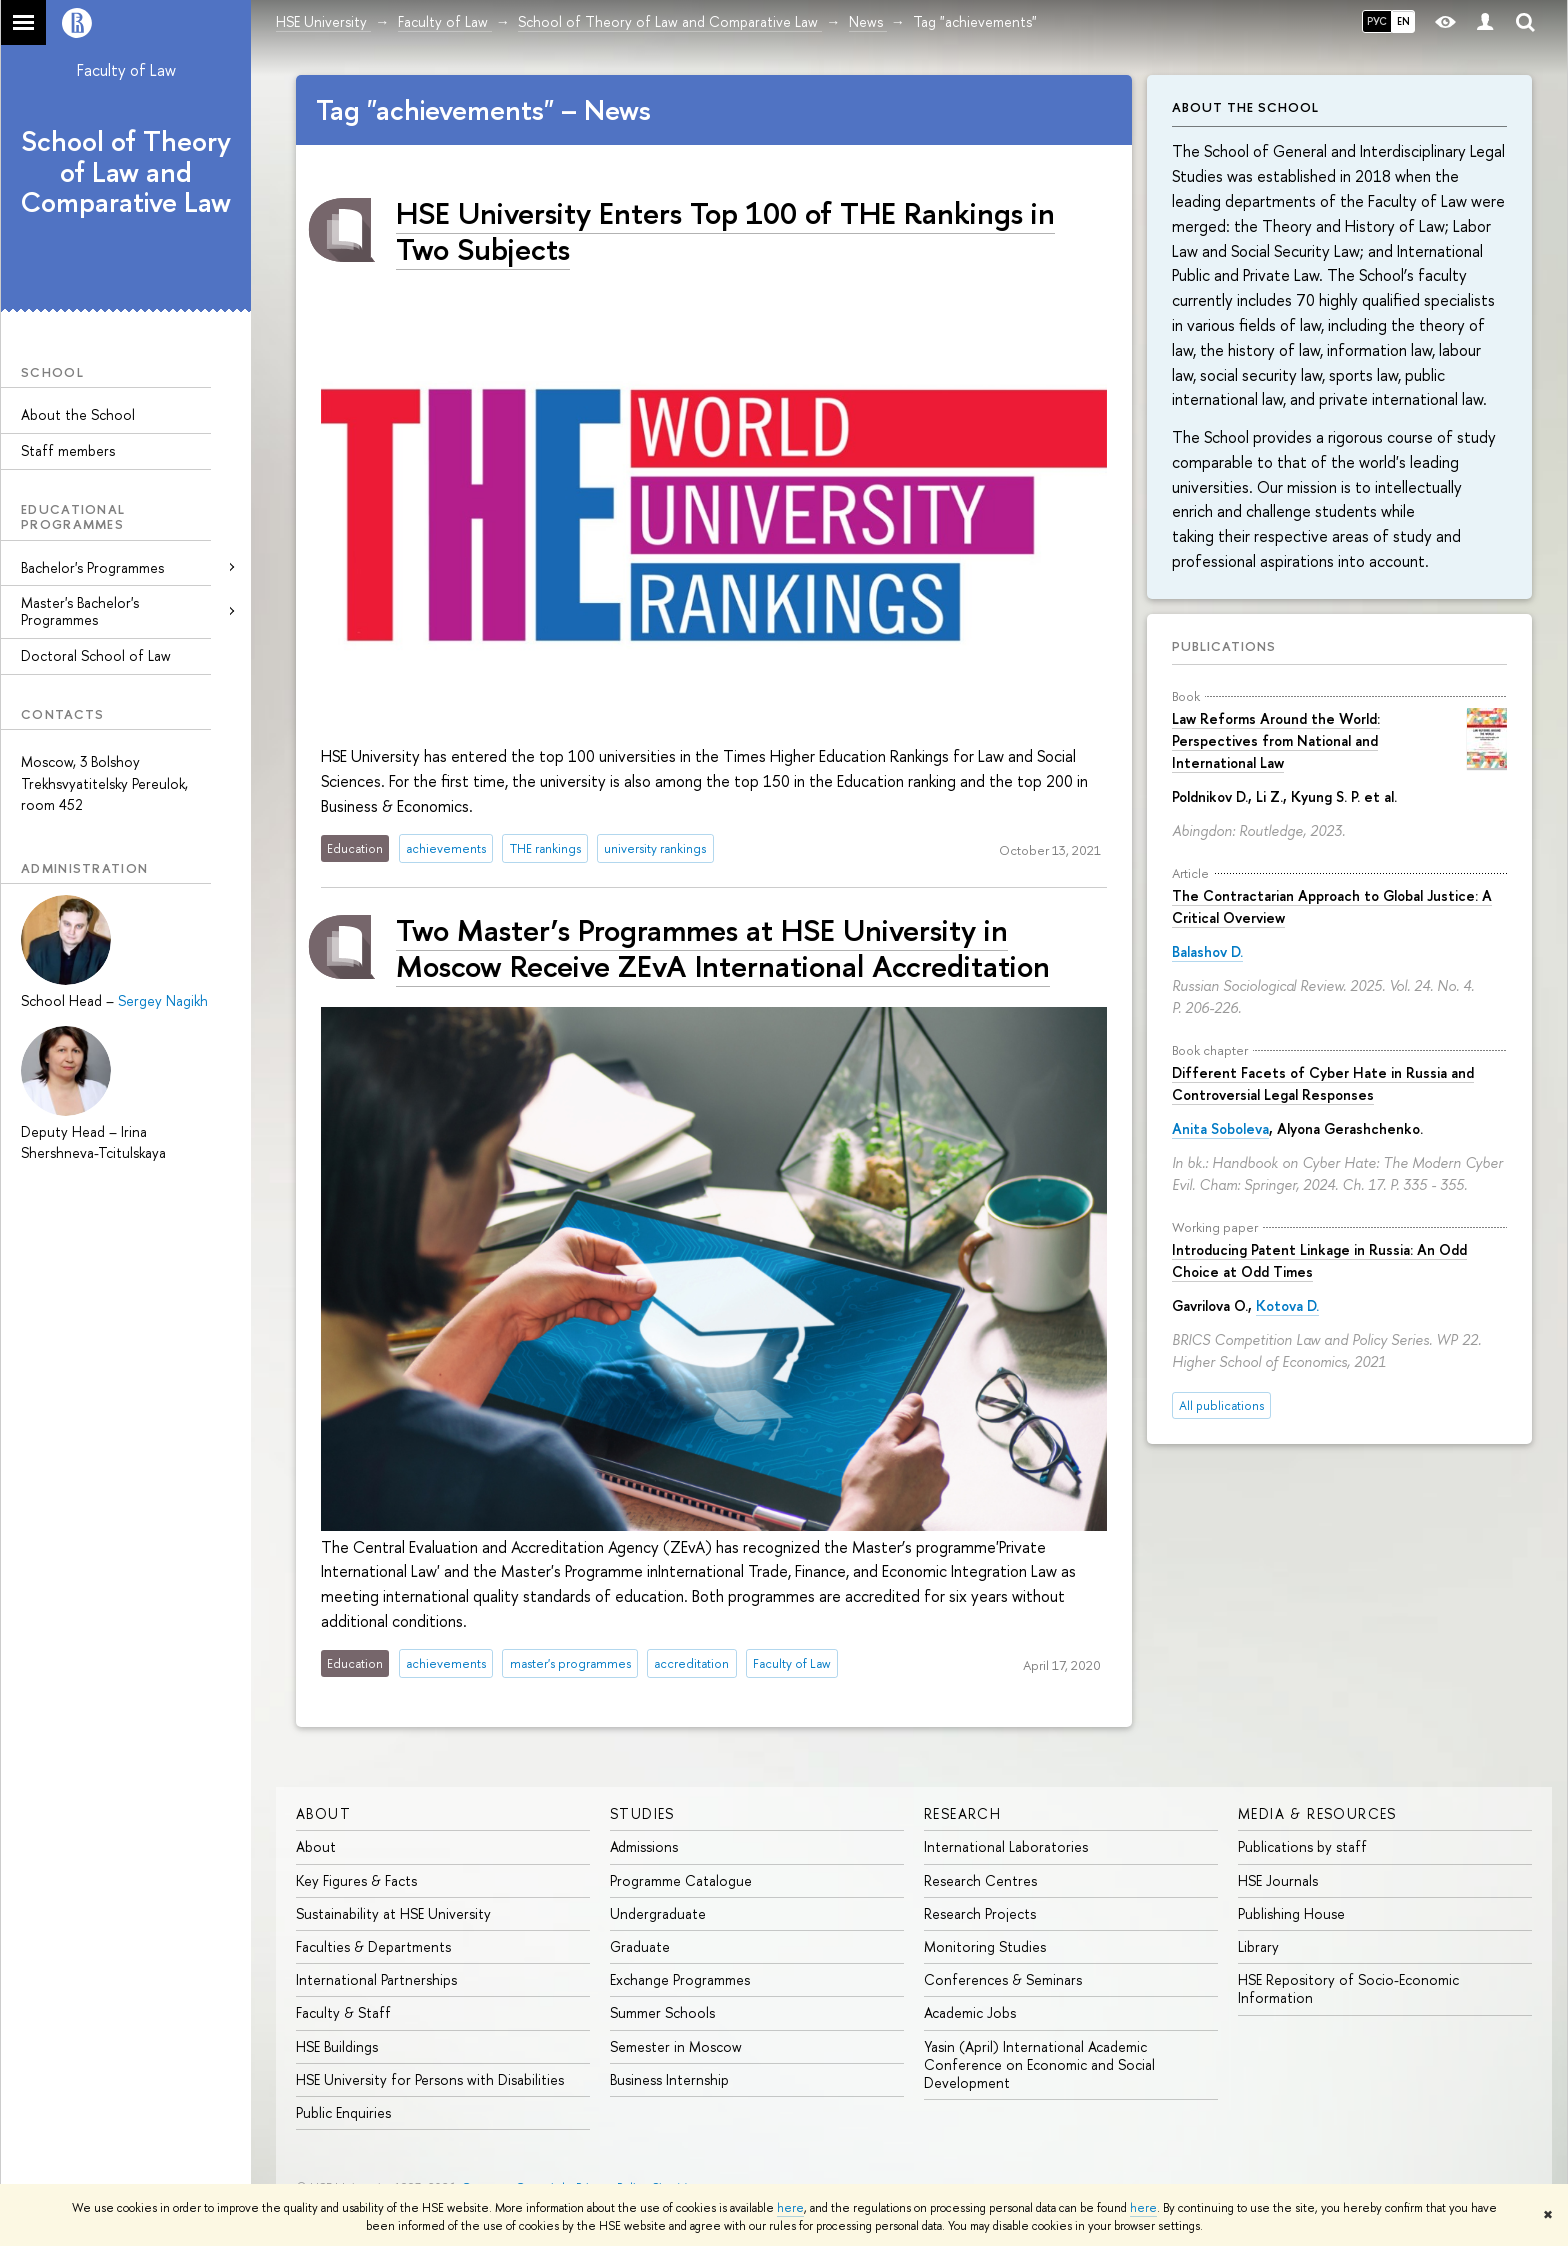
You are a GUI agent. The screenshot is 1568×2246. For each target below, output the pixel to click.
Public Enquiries (343, 2112)
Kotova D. (1287, 1305)
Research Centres (980, 1880)
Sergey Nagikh (163, 1000)
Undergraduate (658, 1913)
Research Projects (980, 1913)
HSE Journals (1278, 1880)
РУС (1377, 21)
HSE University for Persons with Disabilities (430, 2079)
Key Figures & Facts (356, 1880)
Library (1258, 1946)
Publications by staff (1302, 1846)
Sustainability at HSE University (393, 1913)
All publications (1221, 1405)
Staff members (68, 450)
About (323, 1813)
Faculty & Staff (343, 2012)
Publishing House (1291, 1913)
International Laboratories (1006, 1846)
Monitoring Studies (985, 1946)
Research (962, 1813)
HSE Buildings (337, 2046)
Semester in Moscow (676, 2046)
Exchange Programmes (680, 1979)
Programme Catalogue (681, 1880)
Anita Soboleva (1220, 1128)
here (790, 2208)
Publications (1224, 646)
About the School (78, 414)
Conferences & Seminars (1003, 1979)
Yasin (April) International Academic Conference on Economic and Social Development (1039, 2064)
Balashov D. (1207, 951)
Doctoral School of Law (96, 655)
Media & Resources (1317, 1813)
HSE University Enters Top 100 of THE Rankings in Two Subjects (725, 230)
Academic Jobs (970, 2012)
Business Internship (669, 2079)
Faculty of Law (126, 70)
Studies (642, 1813)
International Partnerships (376, 1979)
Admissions (644, 1846)
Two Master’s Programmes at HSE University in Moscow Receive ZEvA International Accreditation (723, 947)
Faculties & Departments (373, 1946)
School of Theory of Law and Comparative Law (126, 172)
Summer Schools (662, 2012)
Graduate (640, 1946)
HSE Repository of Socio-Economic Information (1348, 1988)
